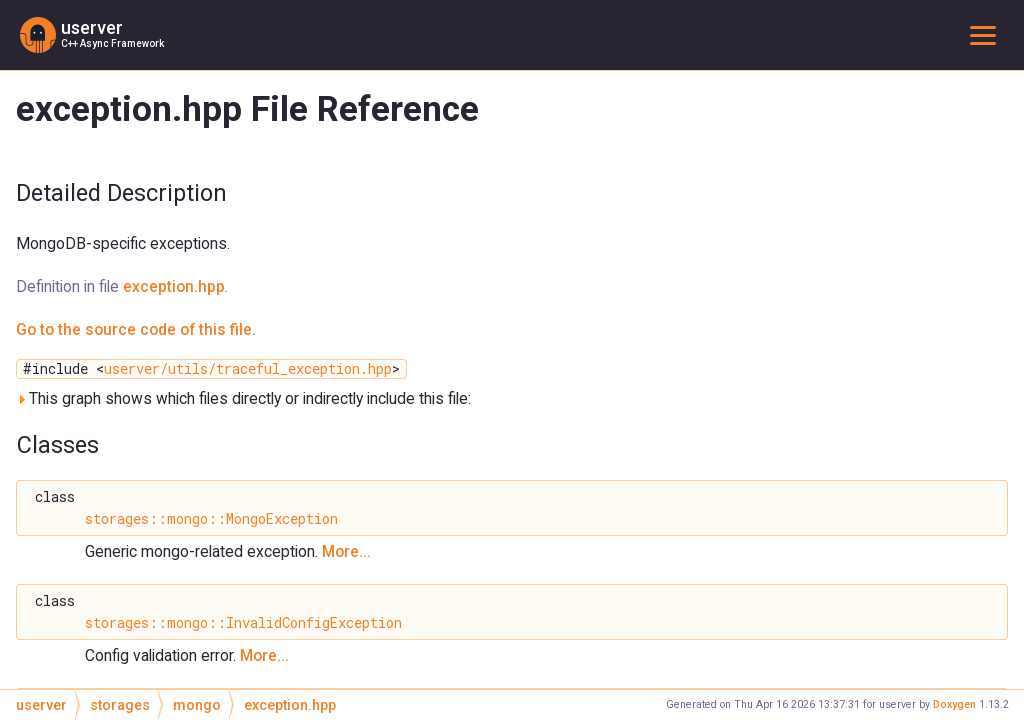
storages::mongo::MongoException (211, 519)
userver (92, 28)
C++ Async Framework (112, 43)
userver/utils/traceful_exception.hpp (248, 369)
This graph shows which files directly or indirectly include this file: (243, 398)
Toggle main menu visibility (987, 34)
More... (346, 551)
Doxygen (954, 704)
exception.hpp (174, 286)
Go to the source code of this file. (136, 329)
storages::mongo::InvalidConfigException (243, 623)
